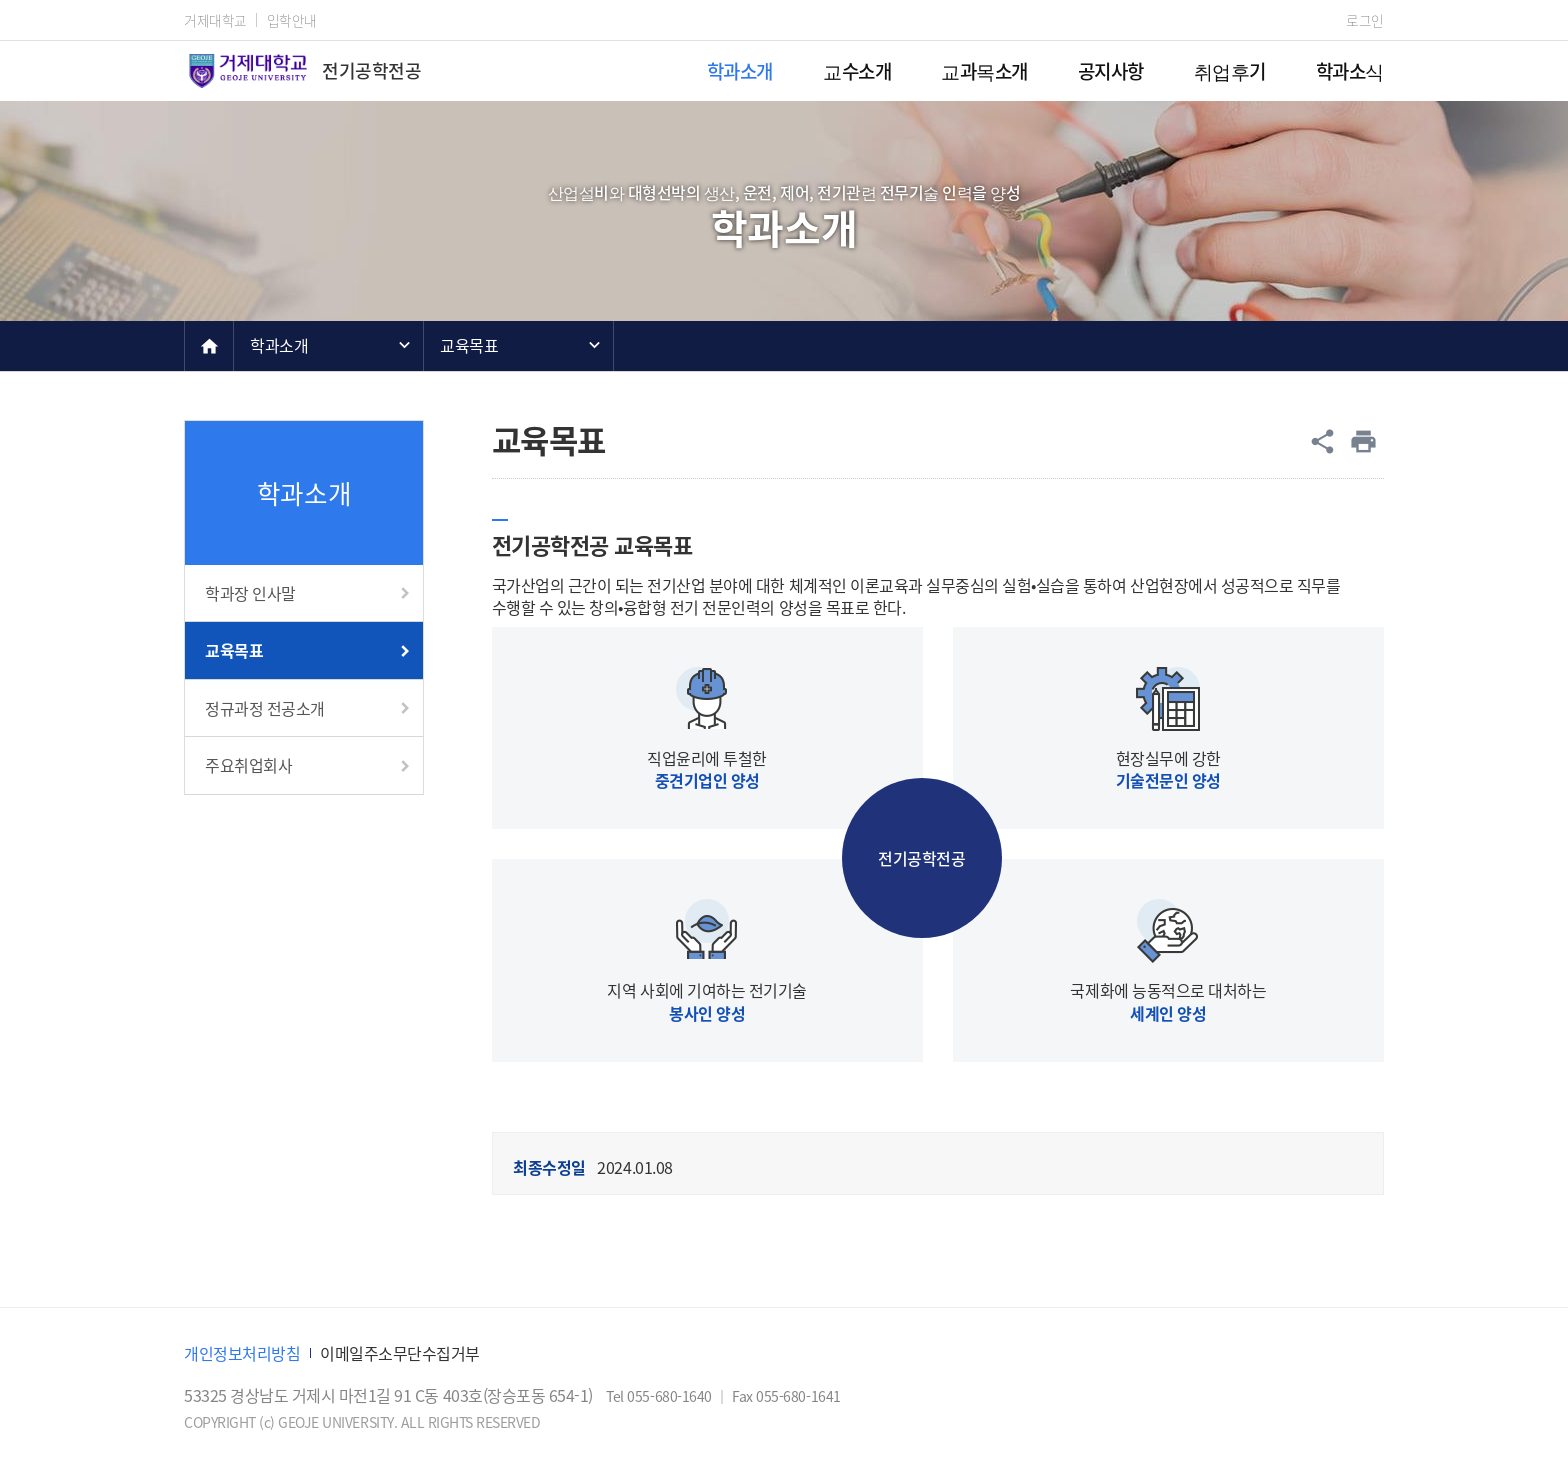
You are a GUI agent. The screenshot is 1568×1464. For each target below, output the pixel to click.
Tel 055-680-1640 (660, 1396)
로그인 (1365, 20)
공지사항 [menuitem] (1111, 70)
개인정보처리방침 (242, 1353)
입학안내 (292, 20)
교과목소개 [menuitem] (984, 70)
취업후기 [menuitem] (1230, 70)
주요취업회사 (248, 765)
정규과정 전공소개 (265, 708)
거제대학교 (215, 20)
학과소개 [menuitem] (740, 70)
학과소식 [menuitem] (1350, 70)
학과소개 (279, 345)
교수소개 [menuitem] (857, 70)
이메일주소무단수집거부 (400, 1353)
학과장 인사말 (250, 593)
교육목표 (469, 345)
